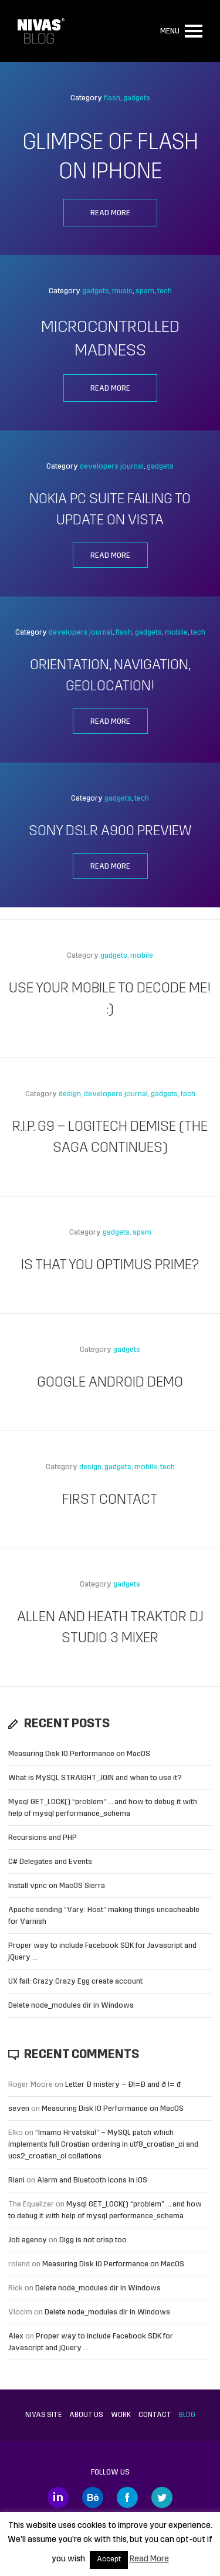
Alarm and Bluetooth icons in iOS (92, 2180)
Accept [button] (109, 2559)
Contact (154, 2415)
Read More (149, 2559)
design (70, 1094)
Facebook (127, 2497)
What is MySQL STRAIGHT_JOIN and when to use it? (95, 1778)
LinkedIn (58, 2497)
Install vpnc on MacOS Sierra (56, 1886)
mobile (176, 632)
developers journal (112, 466)
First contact (110, 1500)
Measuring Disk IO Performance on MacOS (79, 1754)
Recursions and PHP (42, 1838)
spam (145, 291)
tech (164, 291)
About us (86, 2415)
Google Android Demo (110, 1383)
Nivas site (43, 2415)
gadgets (136, 98)
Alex (15, 2336)
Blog (187, 2415)
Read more (110, 213)
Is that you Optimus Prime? (110, 1266)
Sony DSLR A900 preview (110, 832)
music (122, 291)
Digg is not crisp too (93, 2240)
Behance (92, 2497)
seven (18, 2109)
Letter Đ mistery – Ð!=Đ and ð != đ (123, 2085)
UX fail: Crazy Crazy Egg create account (75, 1981)
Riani (16, 2180)
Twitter (161, 2497)
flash (112, 98)
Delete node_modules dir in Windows (71, 2005)
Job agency (27, 2240)
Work (121, 2415)
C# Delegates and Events (50, 1862)
